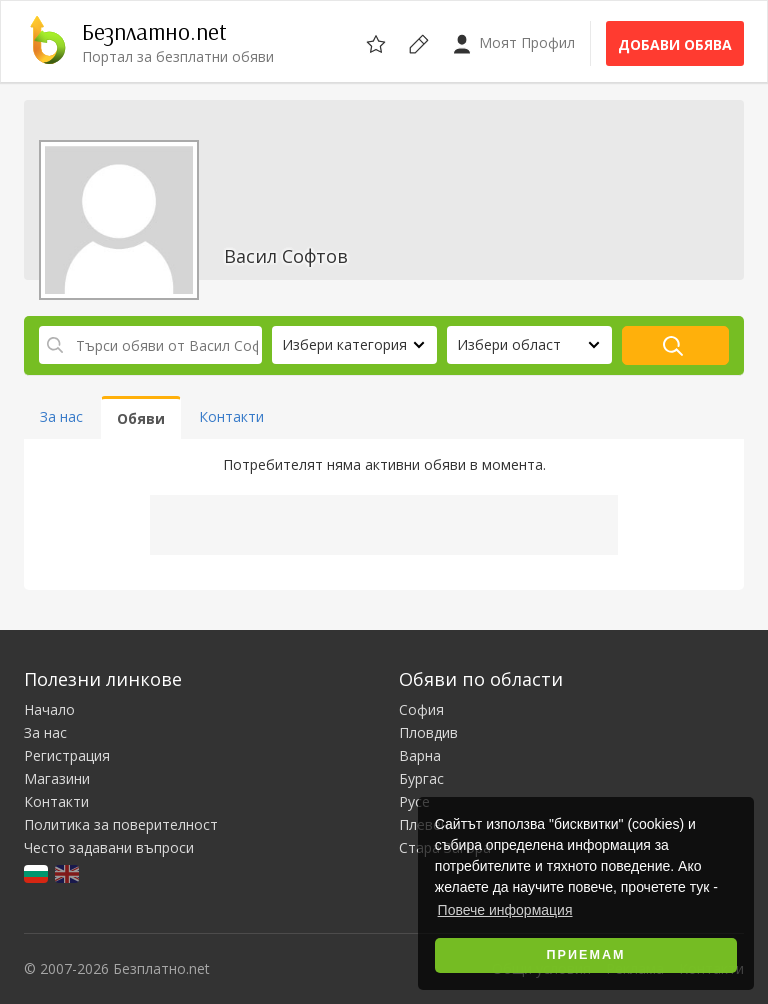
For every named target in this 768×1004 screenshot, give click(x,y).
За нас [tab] (61, 416)
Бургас (421, 778)
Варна (420, 755)
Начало (49, 709)
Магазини (57, 778)
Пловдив (428, 732)
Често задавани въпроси (109, 847)
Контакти (56, 801)
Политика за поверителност (121, 824)
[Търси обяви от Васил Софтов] (150, 345)
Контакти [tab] (231, 416)
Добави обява (675, 44)
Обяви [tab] (141, 418)
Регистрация (67, 755)
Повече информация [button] (505, 910)
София (421, 709)
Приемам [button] (586, 955)
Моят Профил (513, 43)
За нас (45, 732)
